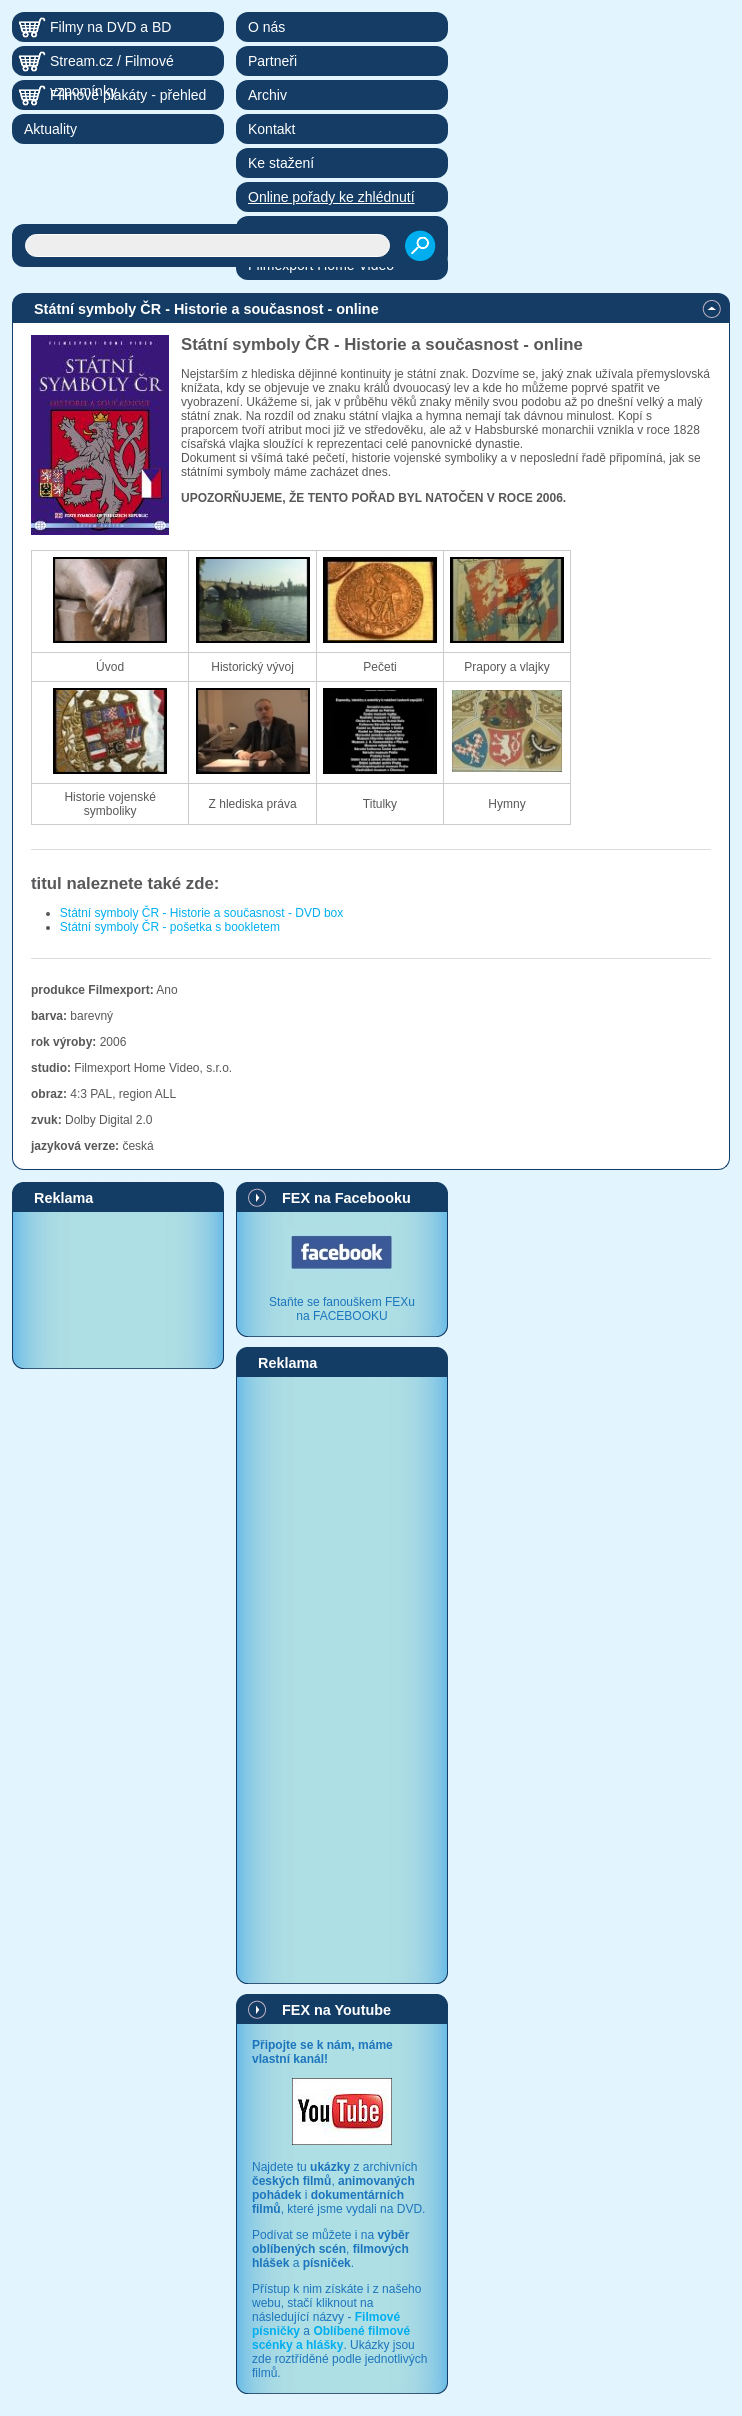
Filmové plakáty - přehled (128, 95)
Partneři (272, 61)
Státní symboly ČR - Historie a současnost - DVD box (201, 913)
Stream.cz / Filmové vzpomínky (112, 64)
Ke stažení (281, 163)
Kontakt (271, 129)
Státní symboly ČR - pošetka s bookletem (170, 927)
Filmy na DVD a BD (110, 27)
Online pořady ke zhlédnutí (331, 197)
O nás (266, 27)
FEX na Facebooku (346, 1198)
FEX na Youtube (336, 2010)
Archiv (267, 95)
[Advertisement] (118, 1289)
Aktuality (50, 129)
